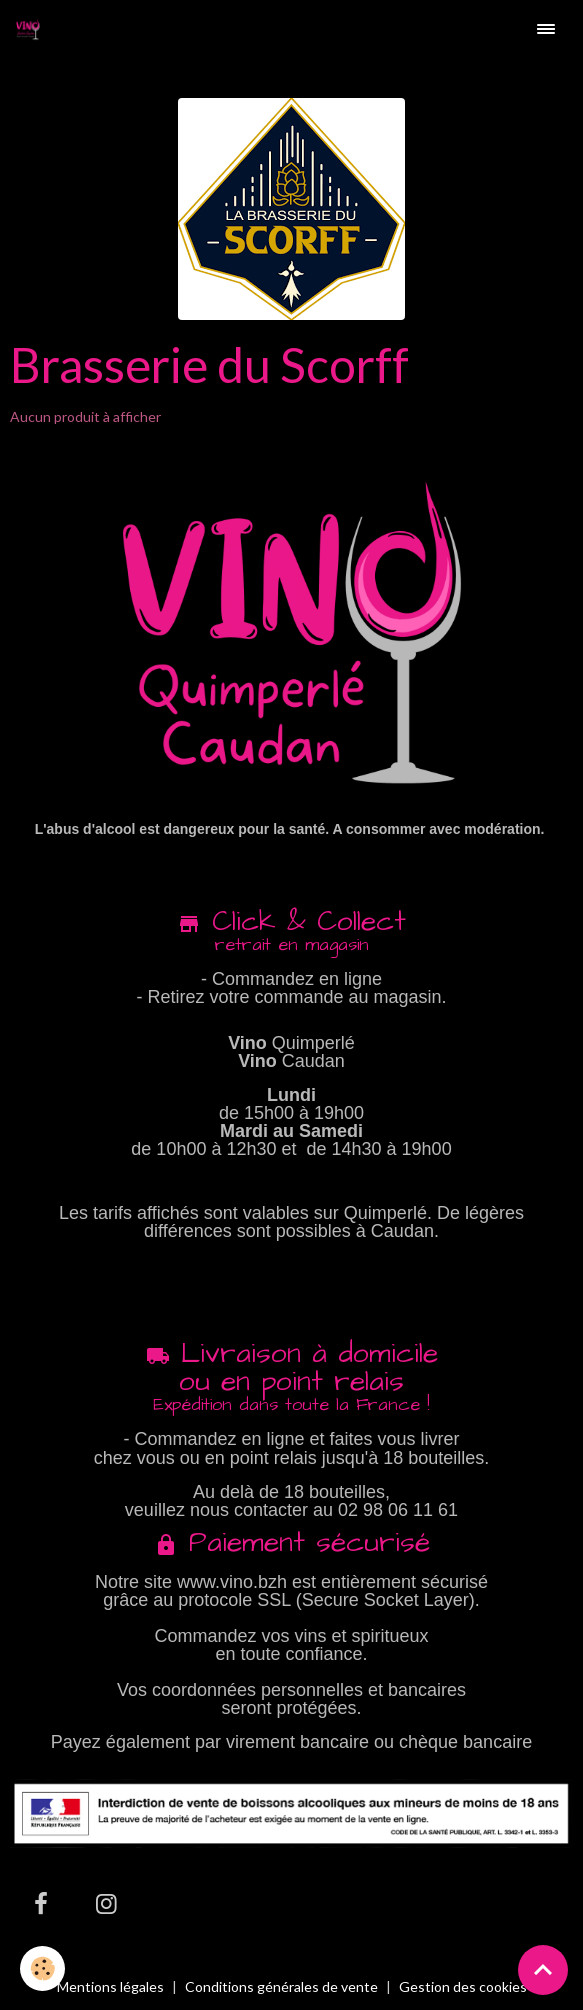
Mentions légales (110, 1986)
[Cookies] (42, 1968)
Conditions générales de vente (281, 1986)
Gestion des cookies (463, 1987)
